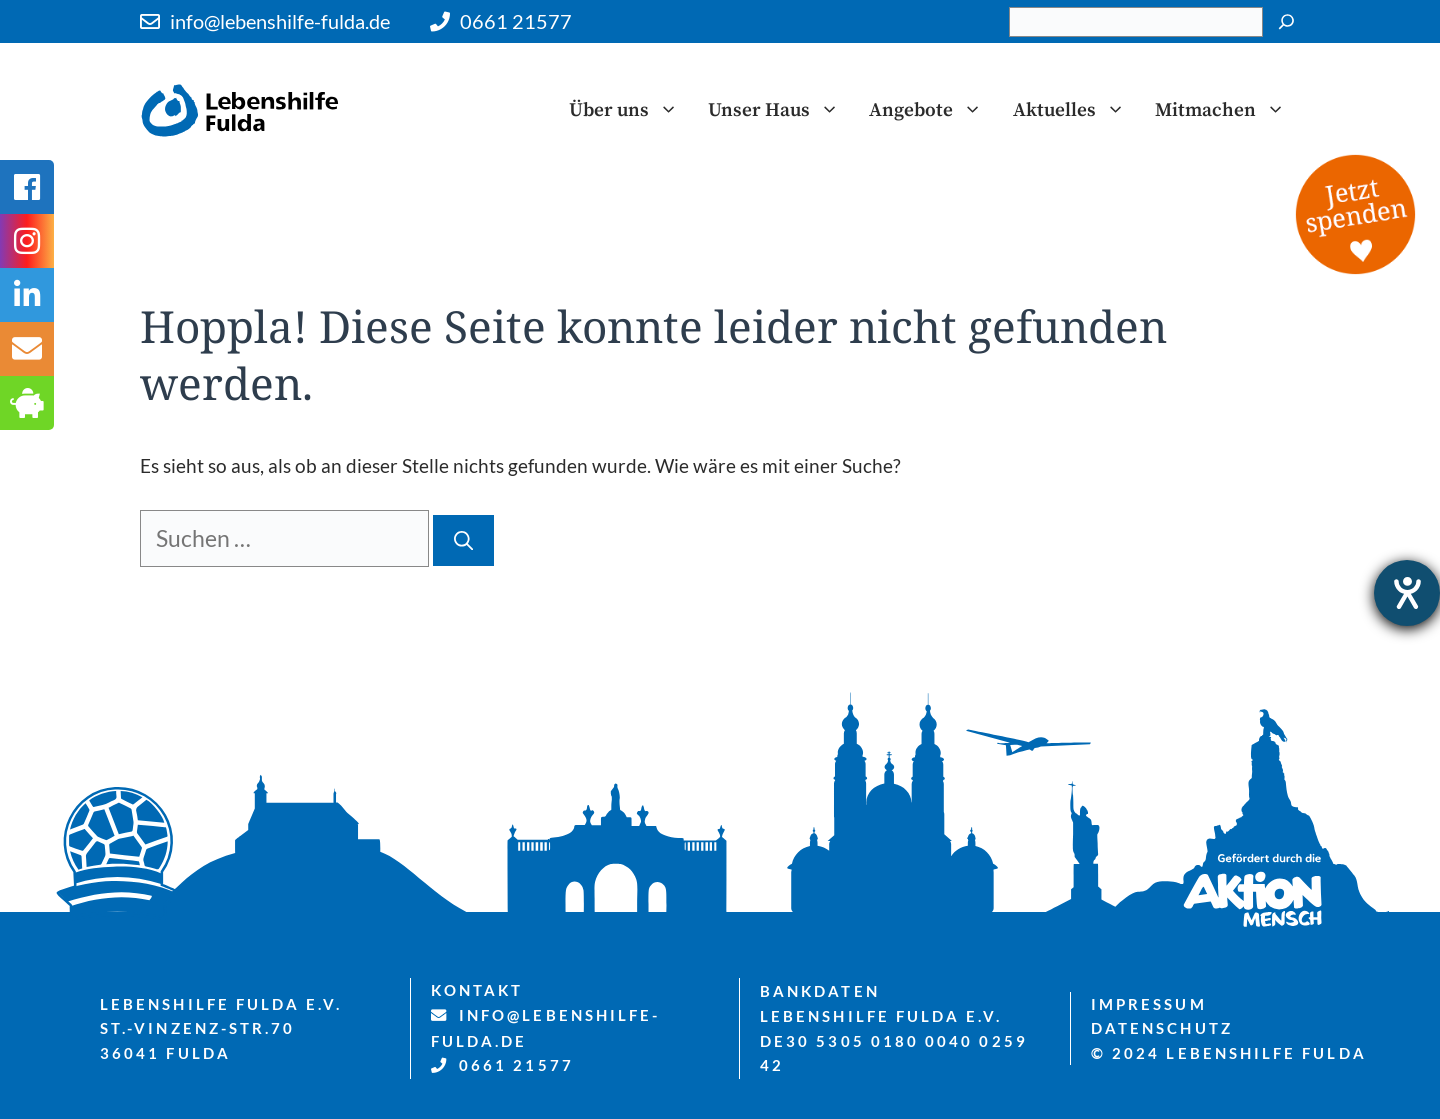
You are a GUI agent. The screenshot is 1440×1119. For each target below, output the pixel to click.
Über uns (631, 110)
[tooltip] (27, 349)
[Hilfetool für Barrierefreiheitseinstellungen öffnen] (1407, 593)
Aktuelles (1076, 110)
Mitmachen (1227, 110)
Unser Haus (781, 110)
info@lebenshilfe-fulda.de (280, 21)
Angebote (933, 110)
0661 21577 (516, 21)
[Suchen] (1286, 22)
